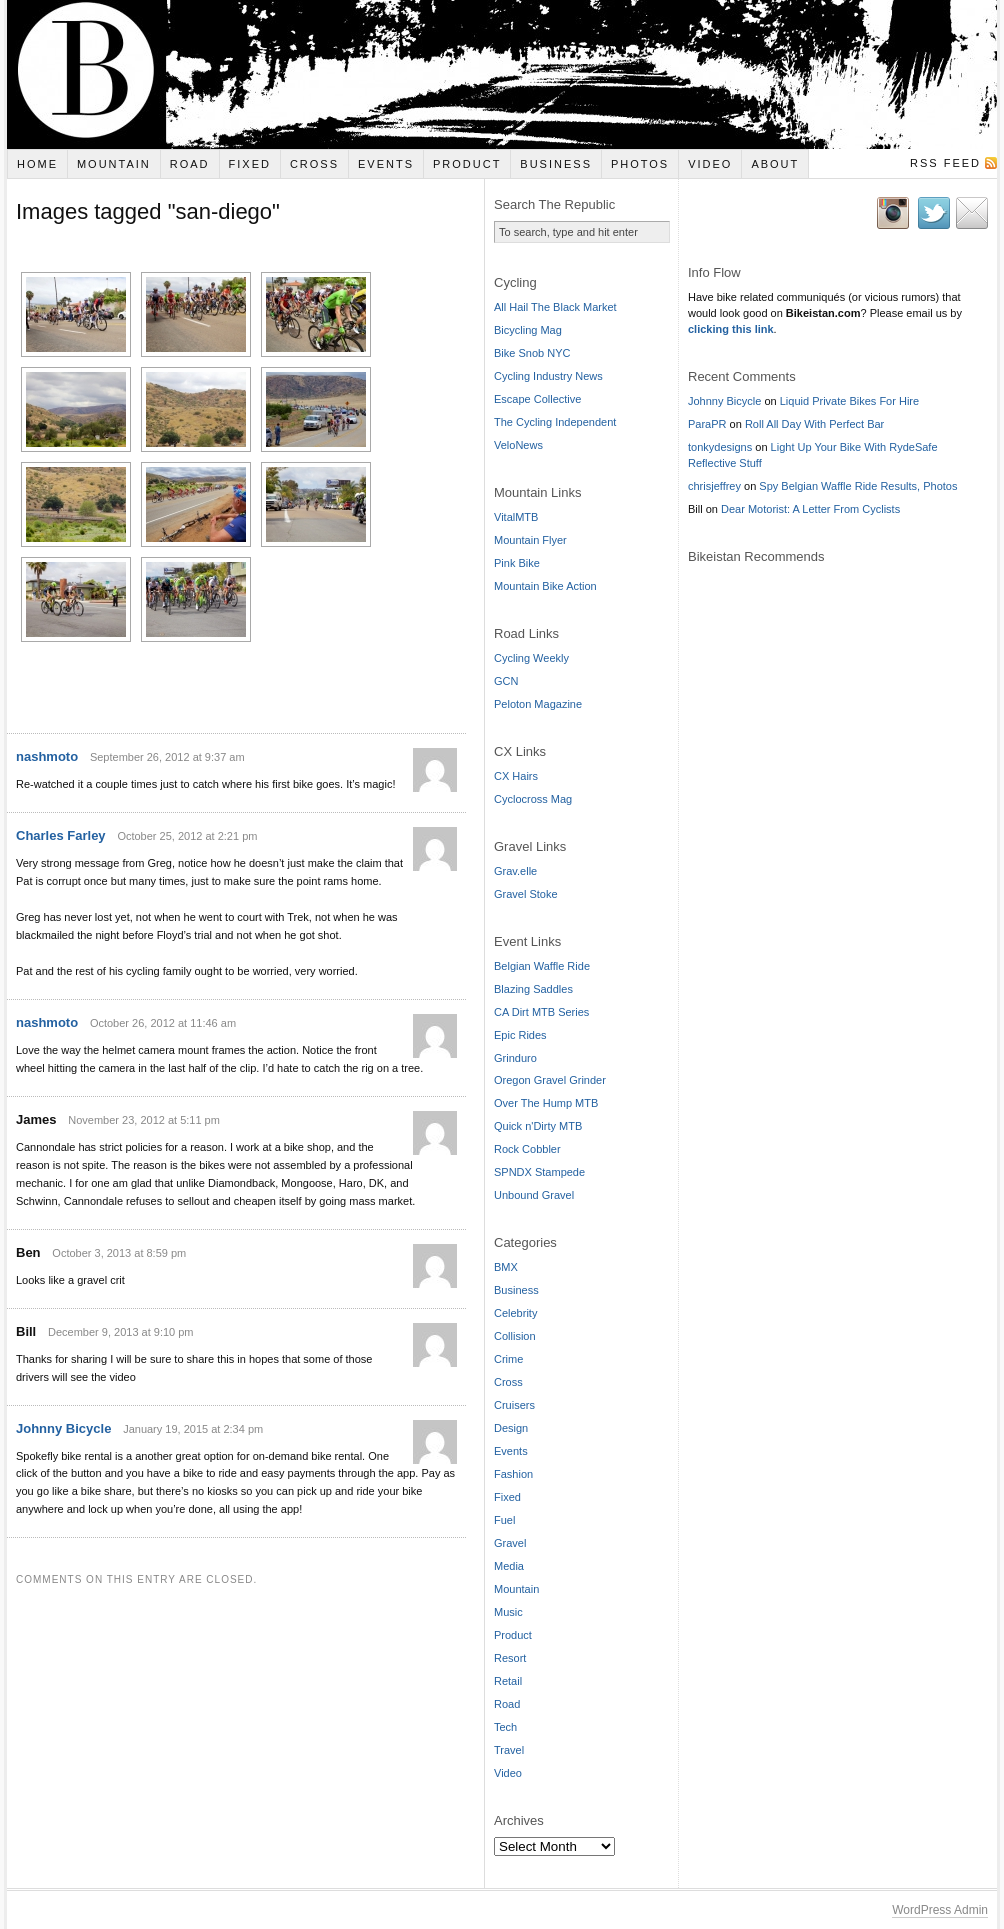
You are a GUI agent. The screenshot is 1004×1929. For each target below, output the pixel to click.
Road (190, 164)
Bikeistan (502, 74)
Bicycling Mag (528, 330)
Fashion (513, 1474)
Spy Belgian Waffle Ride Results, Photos (858, 486)
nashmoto (47, 737)
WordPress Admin (940, 1910)
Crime (508, 1359)
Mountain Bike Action (545, 586)
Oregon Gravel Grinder (550, 1080)
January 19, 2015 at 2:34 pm (193, 1409)
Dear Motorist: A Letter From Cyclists (810, 509)
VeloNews (518, 445)
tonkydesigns (720, 447)
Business (556, 164)
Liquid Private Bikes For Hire (849, 401)
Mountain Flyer (530, 540)
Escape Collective (537, 399)
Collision (515, 1336)
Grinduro (515, 1058)
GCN (506, 681)
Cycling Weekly (531, 658)
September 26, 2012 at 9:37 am (167, 738)
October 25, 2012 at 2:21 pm (187, 816)
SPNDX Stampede (539, 1172)
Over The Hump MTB (546, 1103)
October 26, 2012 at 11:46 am (163, 1003)
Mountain (114, 164)
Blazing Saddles (533, 989)
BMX (506, 1267)
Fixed (250, 164)
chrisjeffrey (714, 486)
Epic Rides (520, 1035)
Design (511, 1428)
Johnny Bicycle (63, 1408)
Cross (314, 164)
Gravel (510, 1543)
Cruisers (514, 1405)
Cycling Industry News (548, 376)
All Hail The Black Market (555, 307)
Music (508, 1612)
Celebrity (515, 1313)
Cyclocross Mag (533, 799)
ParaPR (707, 424)
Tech (505, 1727)
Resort (510, 1658)
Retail (508, 1681)
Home (37, 164)
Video (710, 164)
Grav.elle (515, 871)
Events (386, 164)
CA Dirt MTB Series (541, 1012)
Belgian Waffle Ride (542, 966)
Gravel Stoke (526, 894)
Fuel (504, 1520)
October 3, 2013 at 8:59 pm (119, 1233)
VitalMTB (516, 517)
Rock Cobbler (527, 1149)
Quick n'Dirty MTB (538, 1126)
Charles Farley (61, 815)
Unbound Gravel (534, 1195)
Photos (640, 164)
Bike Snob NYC (532, 353)
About (775, 164)
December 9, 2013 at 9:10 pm (121, 1312)
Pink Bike (517, 563)
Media (509, 1566)
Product (467, 164)
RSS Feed (945, 163)
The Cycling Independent (555, 422)
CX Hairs (516, 776)
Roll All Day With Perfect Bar (814, 424)
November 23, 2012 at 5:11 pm (144, 1100)
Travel (509, 1750)
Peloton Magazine (538, 704)
